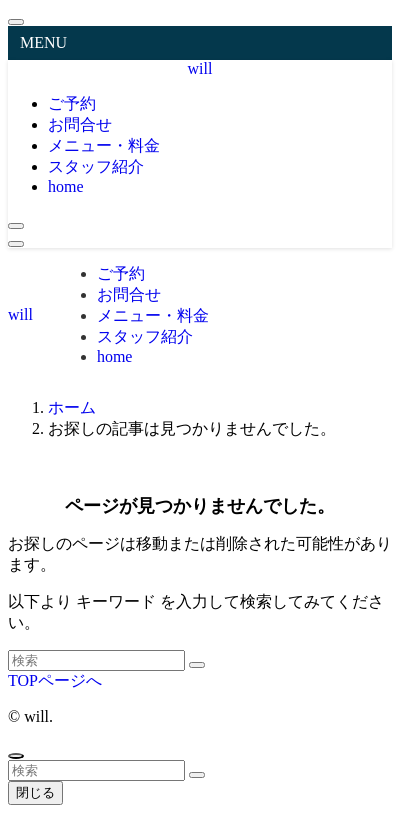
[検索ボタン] (16, 226)
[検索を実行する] (197, 665)
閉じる (35, 792)
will (200, 68)
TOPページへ (55, 680)
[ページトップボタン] (16, 756)
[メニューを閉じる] (16, 22)
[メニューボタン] (16, 244)
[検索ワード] (96, 660)
